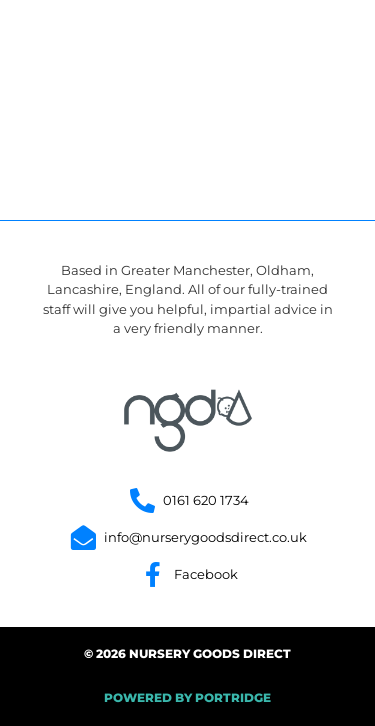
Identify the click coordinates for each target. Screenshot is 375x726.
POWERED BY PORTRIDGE (187, 697)
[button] (317, 48)
